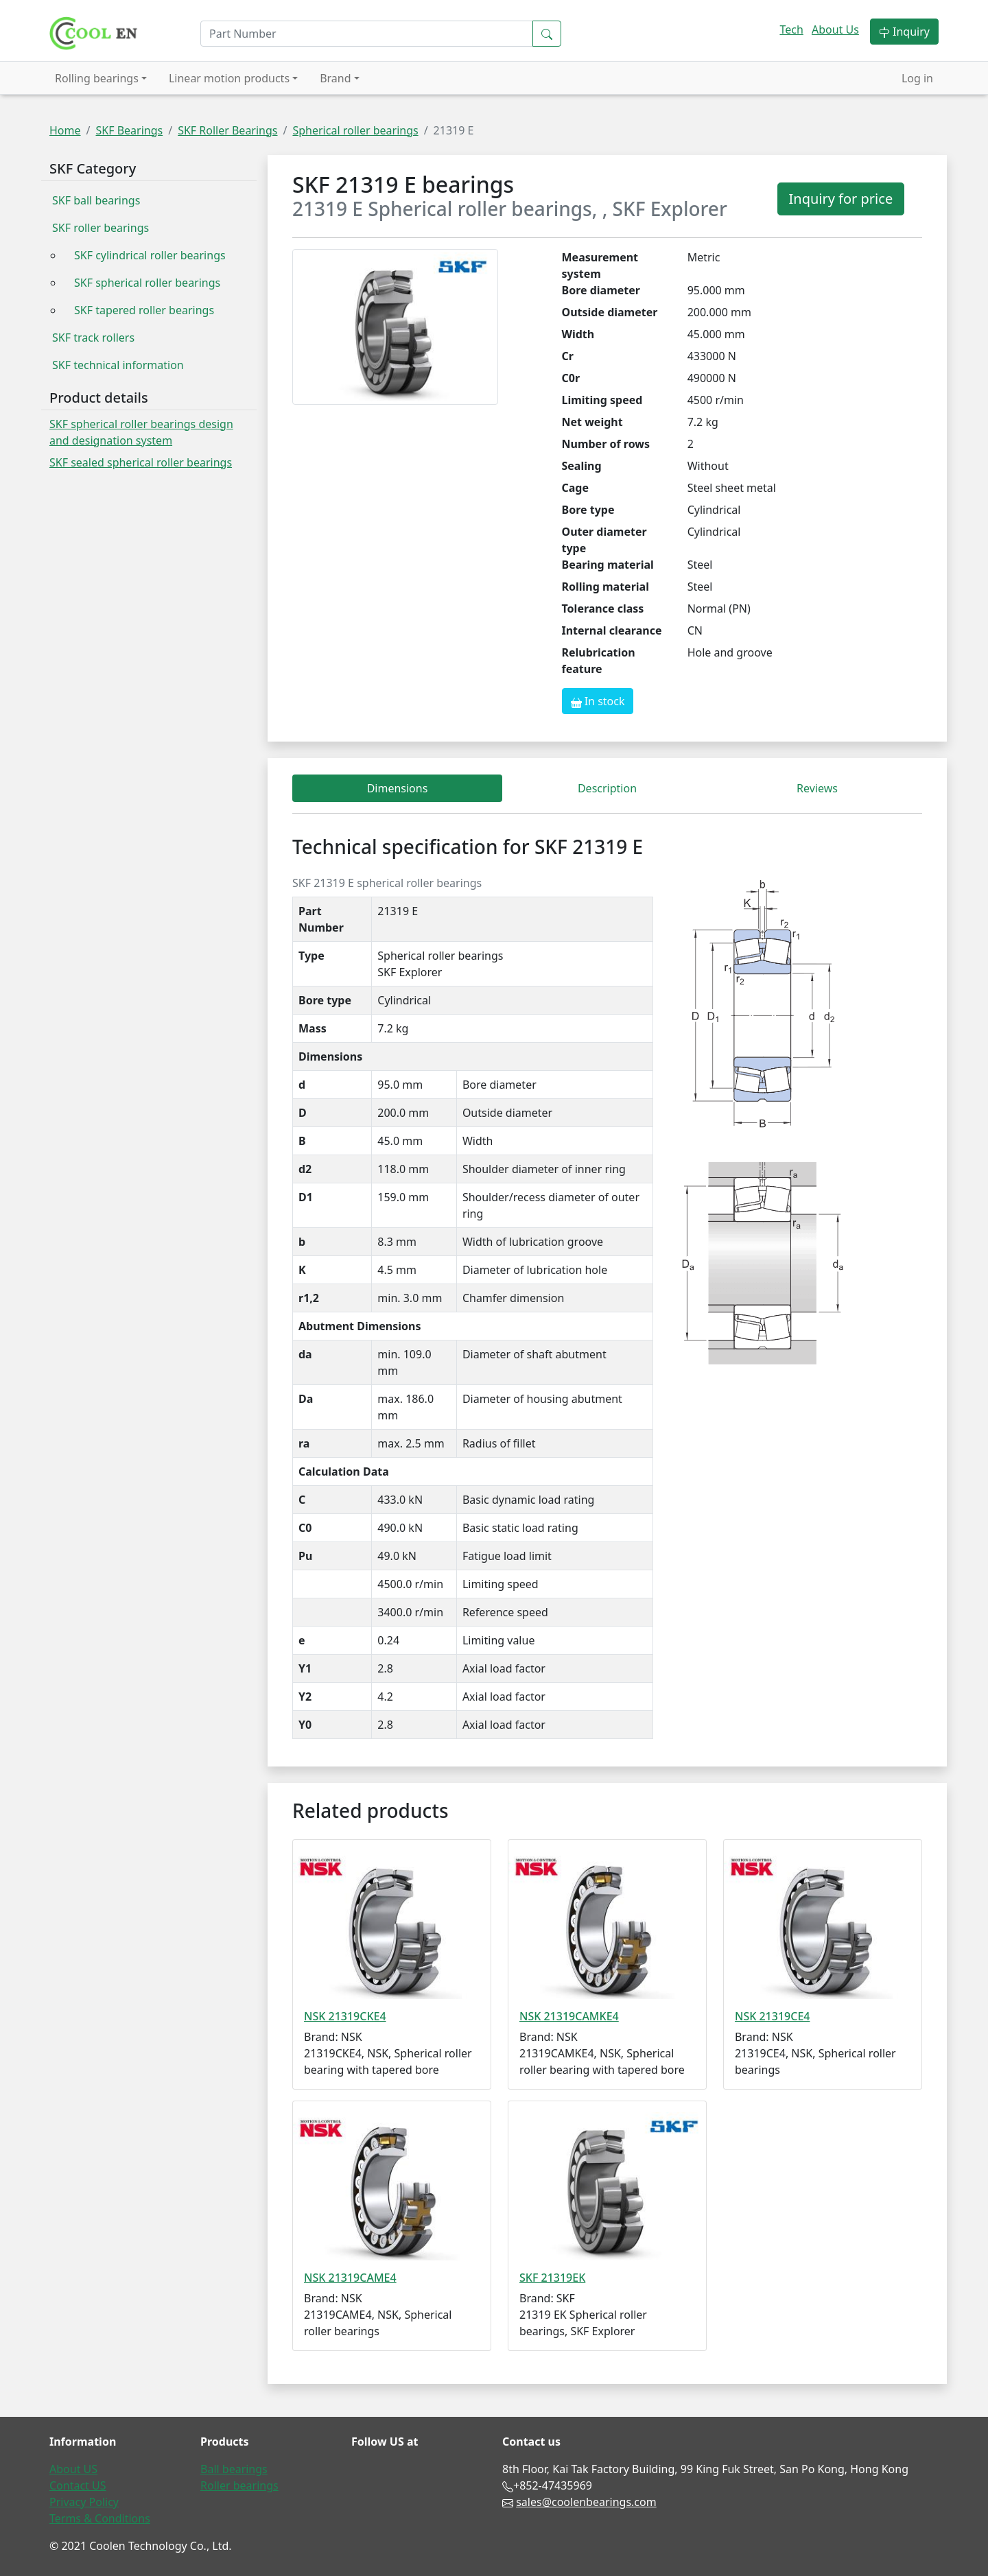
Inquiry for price (841, 198)
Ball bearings (234, 2469)
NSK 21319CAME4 (350, 2277)
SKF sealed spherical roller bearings (140, 462)
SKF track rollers (93, 337)
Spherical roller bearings (355, 130)
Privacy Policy (84, 2501)
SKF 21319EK (552, 2277)
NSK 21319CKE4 (345, 2016)
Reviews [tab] (817, 788)
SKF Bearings (129, 130)
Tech (791, 29)
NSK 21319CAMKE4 (569, 2016)
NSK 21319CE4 (772, 2016)
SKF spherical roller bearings (147, 282)
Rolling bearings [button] (97, 78)
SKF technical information (118, 365)
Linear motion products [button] (229, 78)
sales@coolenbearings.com (586, 2501)
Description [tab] (607, 788)
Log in (917, 78)
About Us (835, 29)
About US (73, 2469)
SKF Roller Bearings (227, 130)
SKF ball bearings (96, 200)
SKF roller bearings (100, 227)
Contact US (77, 2485)
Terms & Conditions (99, 2518)
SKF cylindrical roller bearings (150, 255)
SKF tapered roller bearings (144, 310)
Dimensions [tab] (397, 788)
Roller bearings (239, 2485)
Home (65, 130)
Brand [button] (335, 78)
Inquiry (904, 31)
